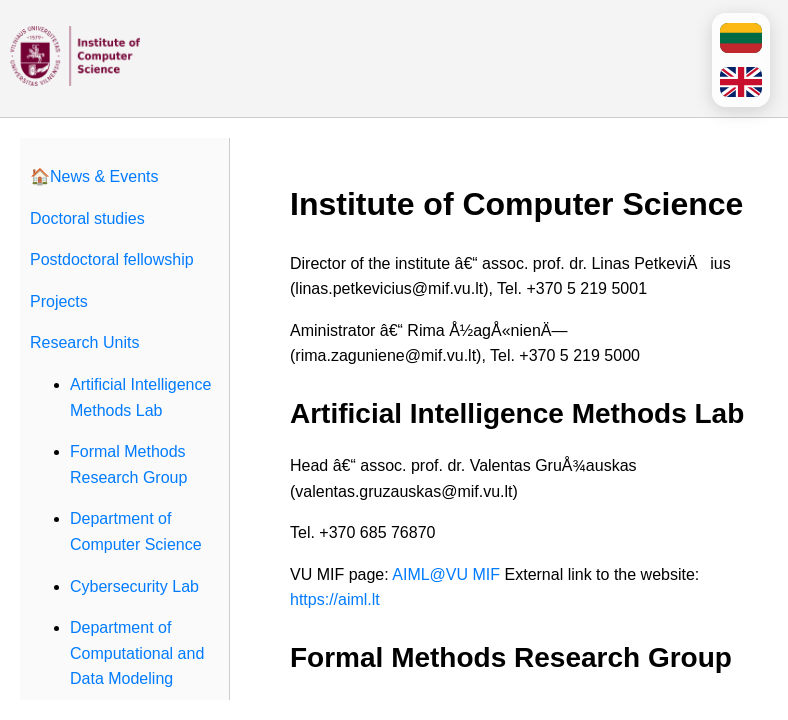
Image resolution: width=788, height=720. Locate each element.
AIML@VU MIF (446, 574)
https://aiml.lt (335, 599)
